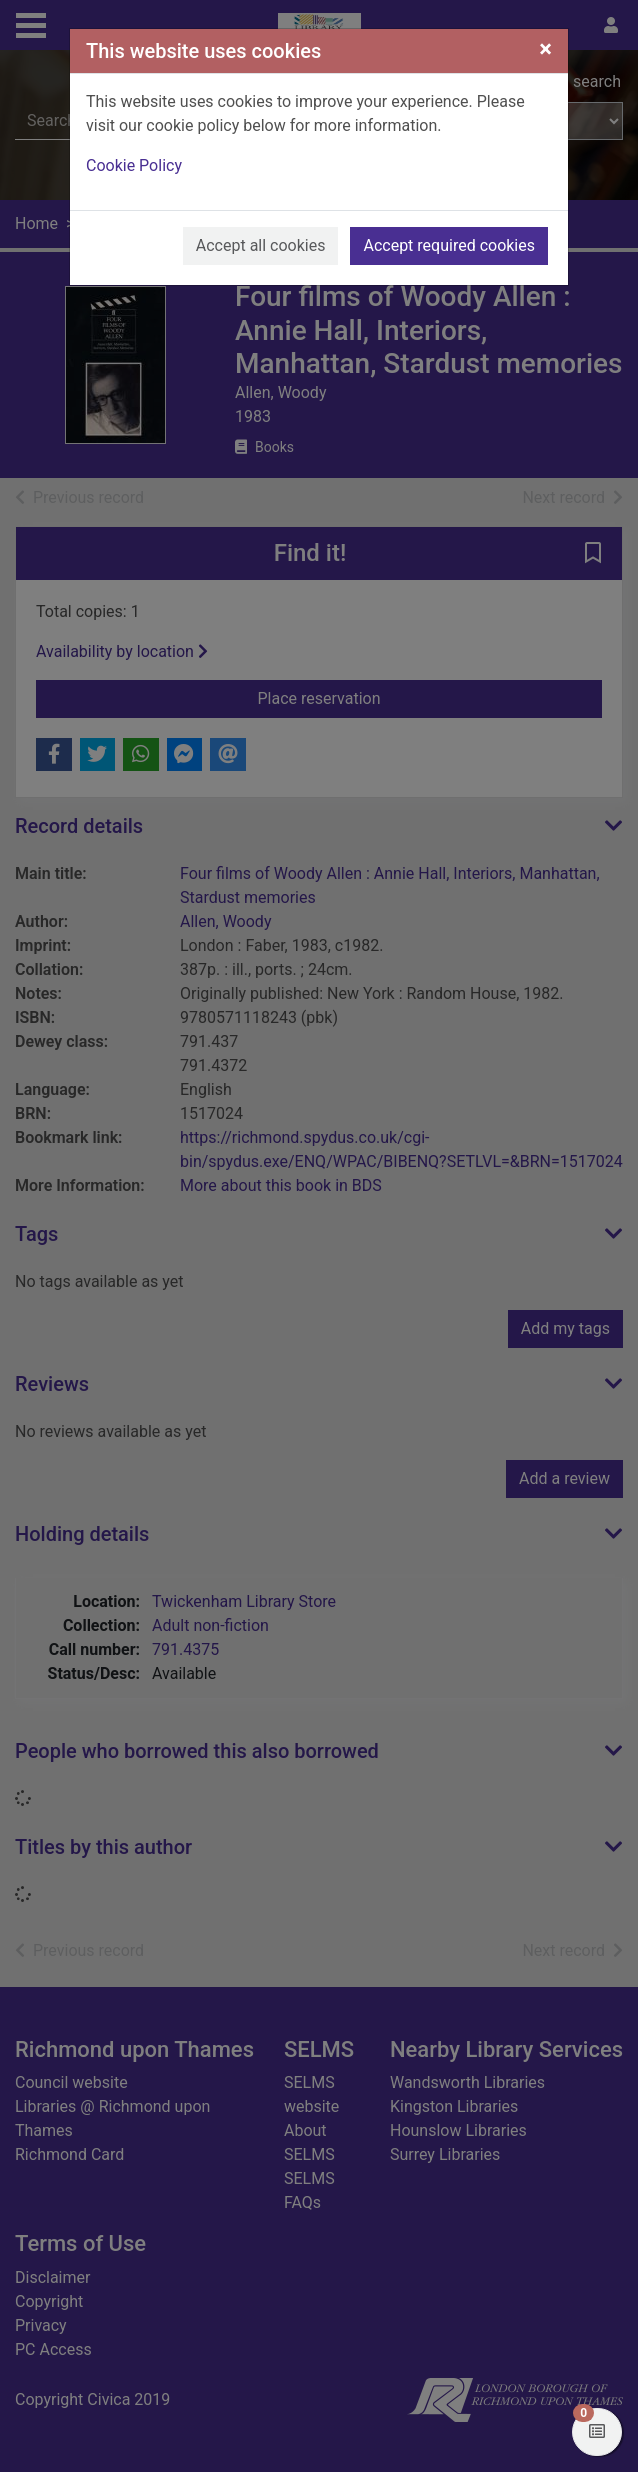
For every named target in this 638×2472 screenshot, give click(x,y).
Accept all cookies (261, 245)
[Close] (545, 49)
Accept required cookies (449, 245)
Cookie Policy (134, 165)
